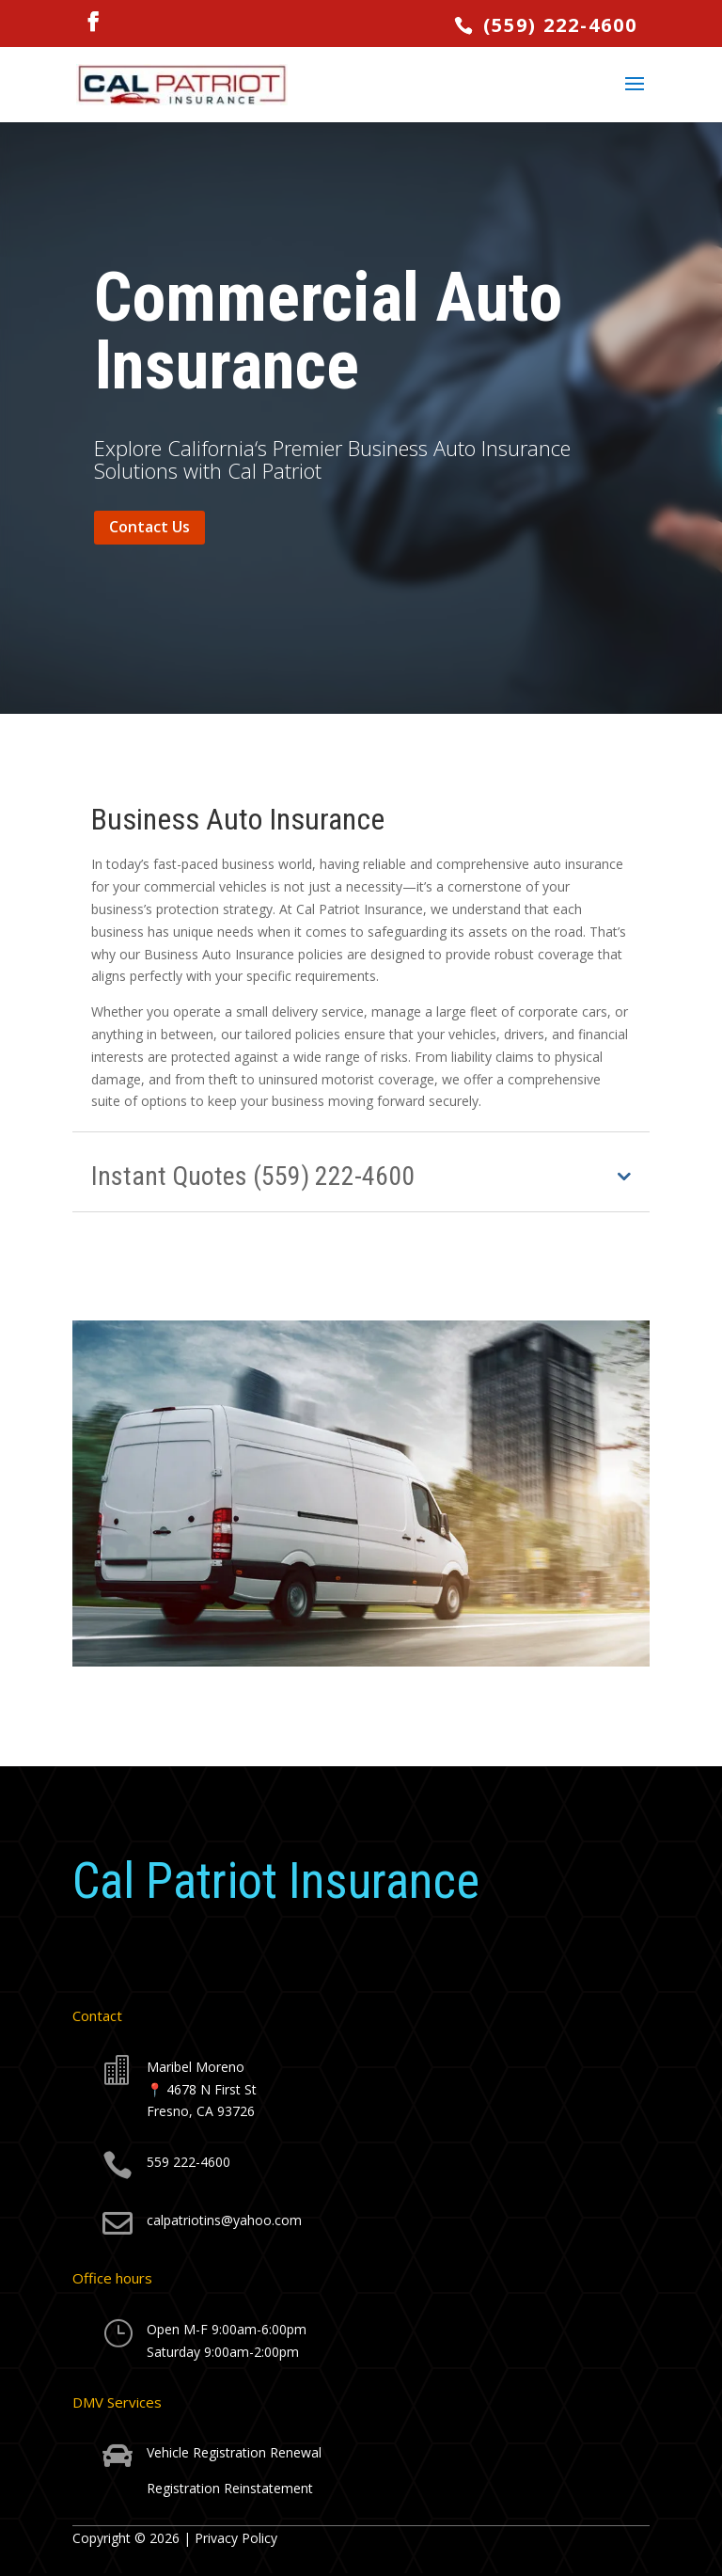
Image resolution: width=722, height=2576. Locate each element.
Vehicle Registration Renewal (234, 2452)
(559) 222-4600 (557, 25)
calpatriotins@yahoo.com (224, 2220)
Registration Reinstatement (230, 2488)
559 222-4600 (188, 2162)
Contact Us (149, 526)
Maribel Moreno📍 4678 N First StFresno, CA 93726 (202, 2089)
